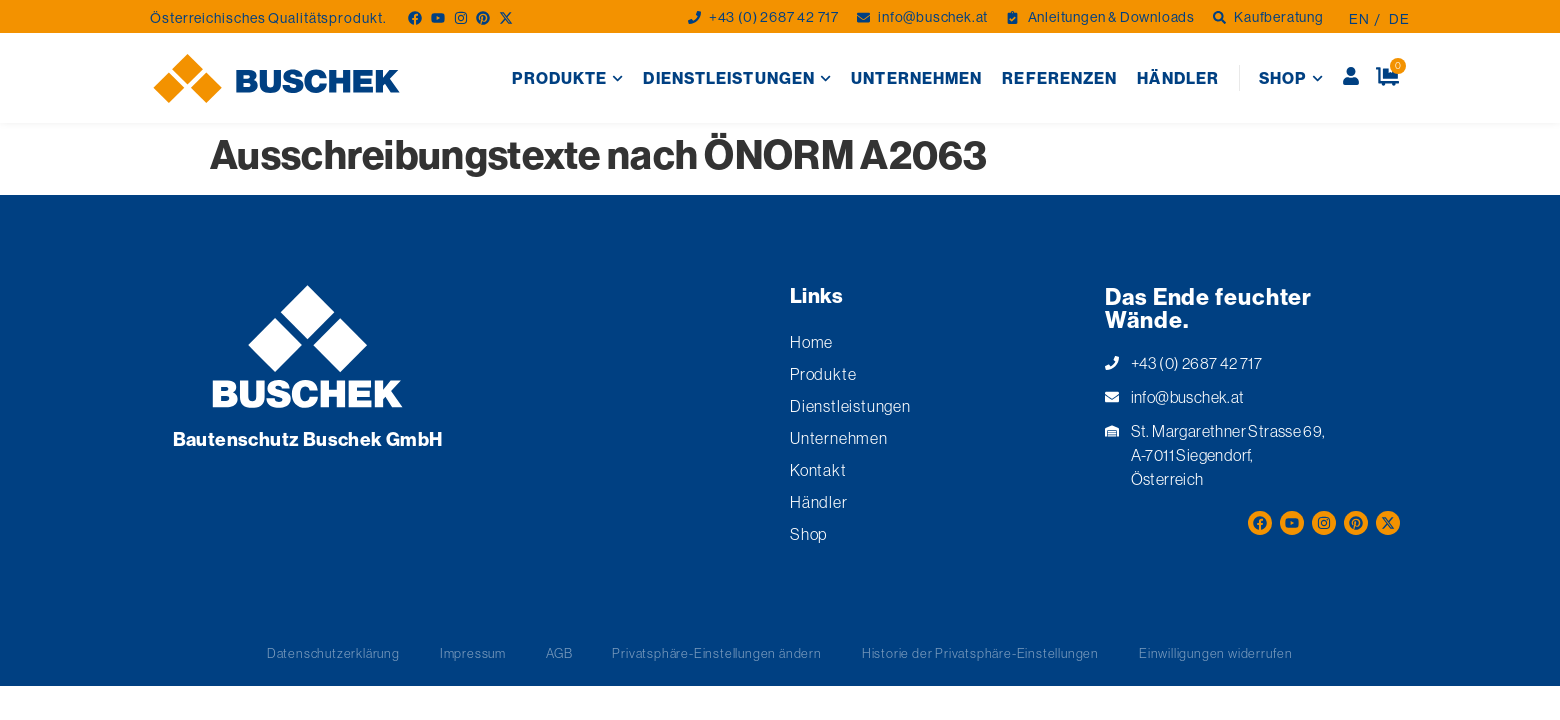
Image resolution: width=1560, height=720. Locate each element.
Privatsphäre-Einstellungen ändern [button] (716, 653)
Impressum (473, 653)
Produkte (567, 78)
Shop (1291, 78)
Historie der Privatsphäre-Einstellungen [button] (980, 653)
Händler (1178, 78)
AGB (559, 653)
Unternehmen (916, 78)
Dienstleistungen (737, 78)
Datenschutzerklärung (333, 653)
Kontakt (818, 470)
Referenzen (1059, 78)
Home (811, 342)
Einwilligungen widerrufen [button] (1216, 653)
